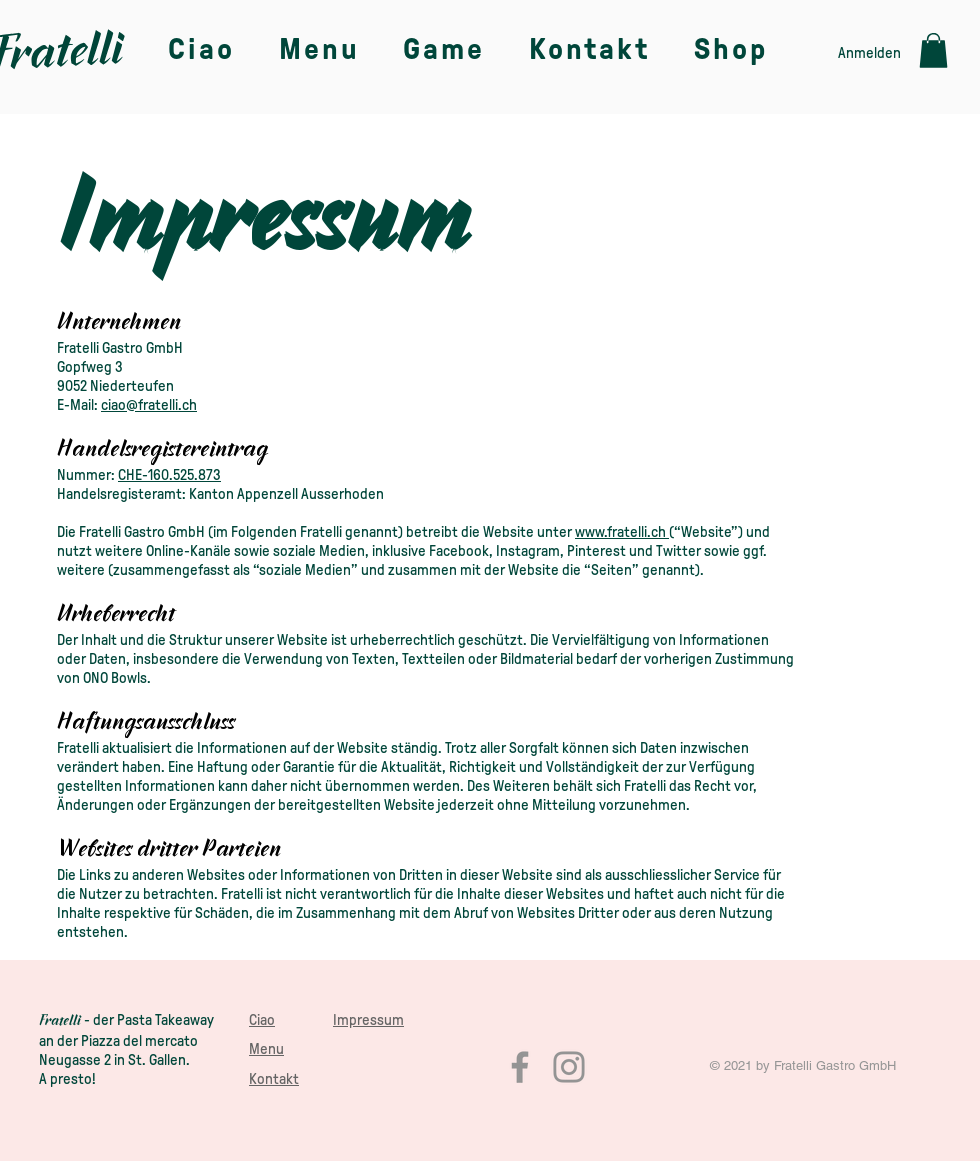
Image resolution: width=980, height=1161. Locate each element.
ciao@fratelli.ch (149, 405)
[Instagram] (569, 1067)
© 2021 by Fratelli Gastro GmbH (803, 1065)
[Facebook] (520, 1067)
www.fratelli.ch (620, 532)
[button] (933, 50)
